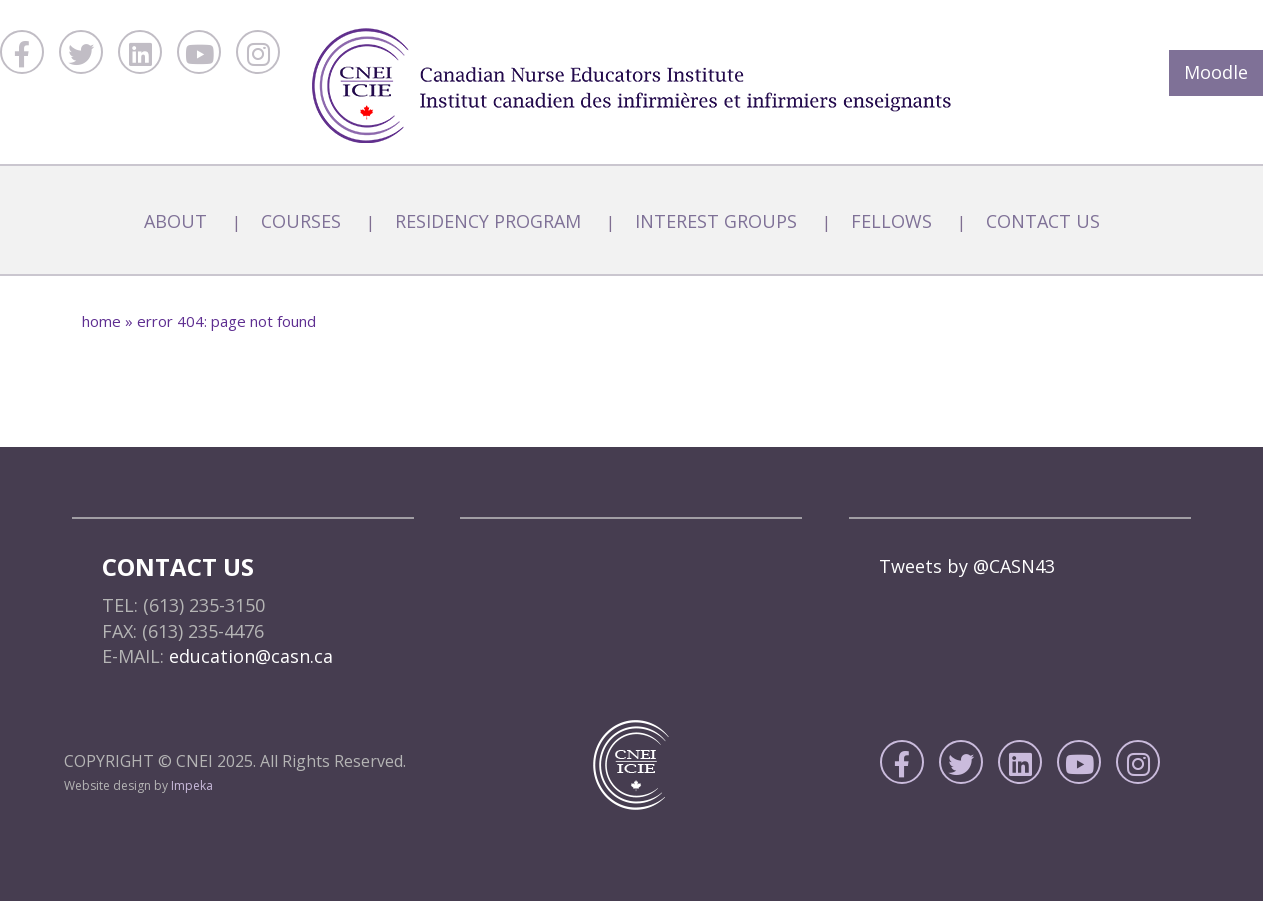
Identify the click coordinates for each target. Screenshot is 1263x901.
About (175, 221)
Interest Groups (716, 221)
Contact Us (1043, 221)
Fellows (891, 221)
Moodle (1216, 72)
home (101, 321)
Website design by (138, 785)
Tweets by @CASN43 (967, 566)
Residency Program (488, 221)
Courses (301, 221)
